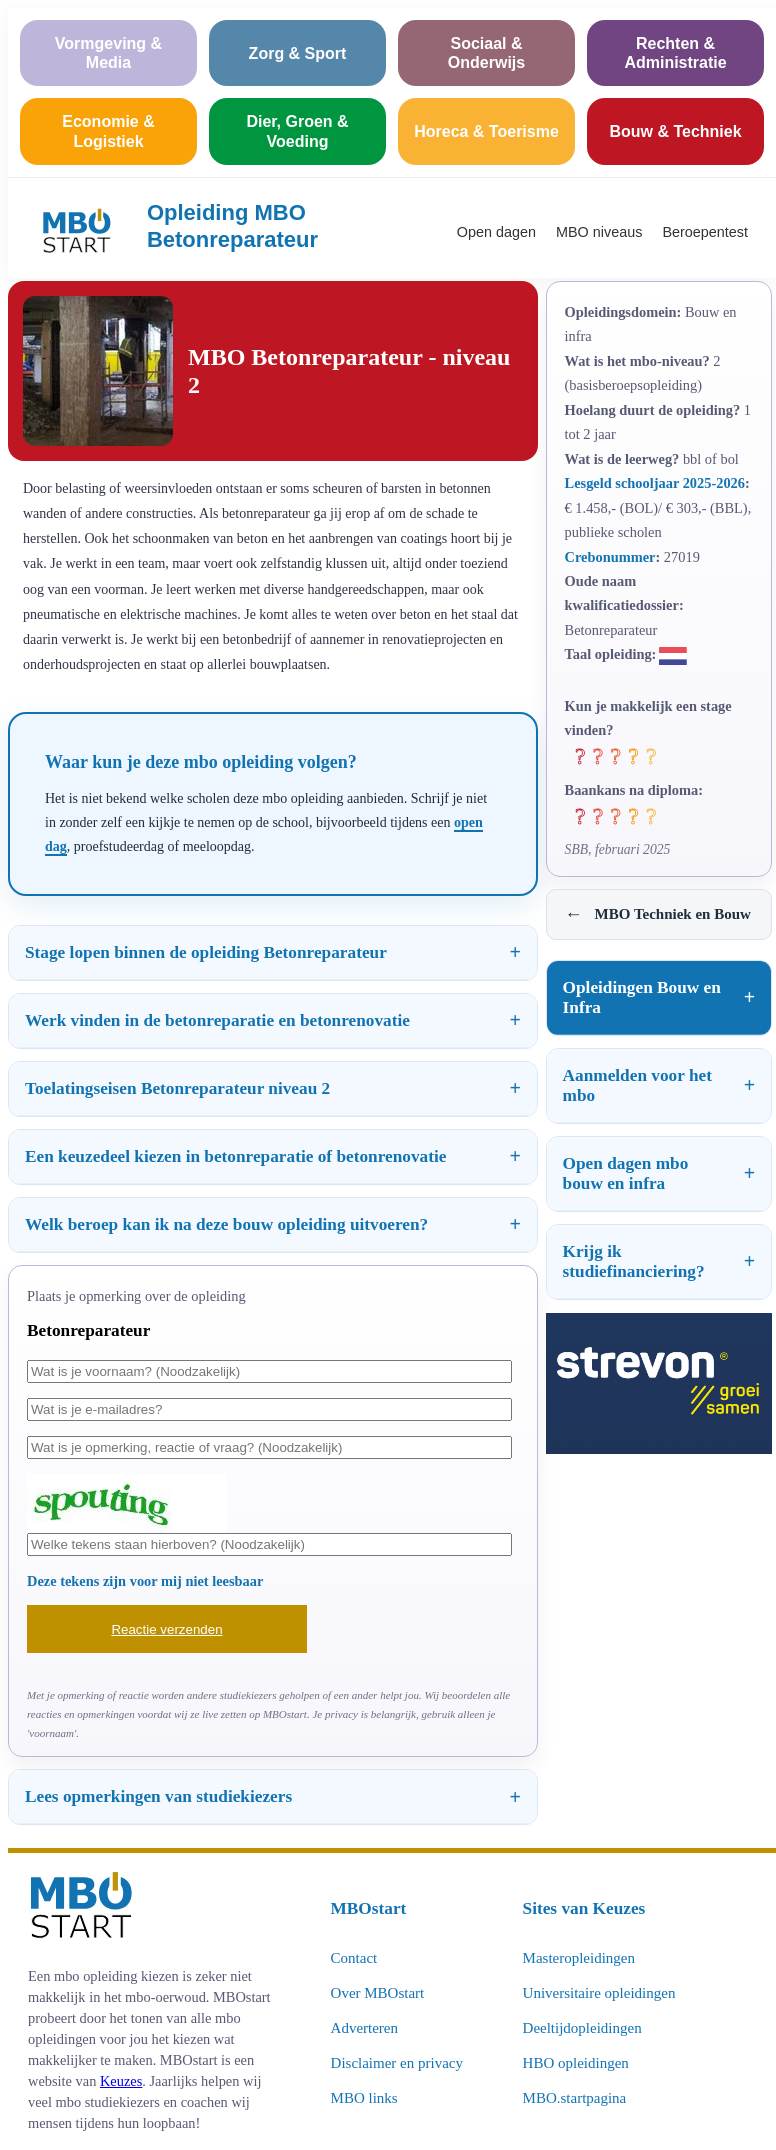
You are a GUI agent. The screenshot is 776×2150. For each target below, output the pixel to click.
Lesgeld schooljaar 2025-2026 (655, 483)
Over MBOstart (378, 1993)
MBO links (364, 2098)
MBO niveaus (599, 232)
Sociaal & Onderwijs (486, 53)
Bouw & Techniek (675, 131)
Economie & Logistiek (108, 131)
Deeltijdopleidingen (582, 2028)
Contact (354, 1958)
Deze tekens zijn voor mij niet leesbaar (145, 1581)
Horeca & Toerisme (486, 131)
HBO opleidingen (576, 2063)
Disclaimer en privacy (397, 2063)
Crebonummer (610, 557)
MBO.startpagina (575, 2098)
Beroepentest (705, 232)
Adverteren (364, 2028)
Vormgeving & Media (108, 53)
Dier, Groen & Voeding (297, 131)
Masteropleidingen (579, 1958)
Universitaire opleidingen (599, 1993)
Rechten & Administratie (675, 53)
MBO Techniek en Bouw (658, 914)
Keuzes (121, 2081)
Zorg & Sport (298, 53)
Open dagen (496, 232)
